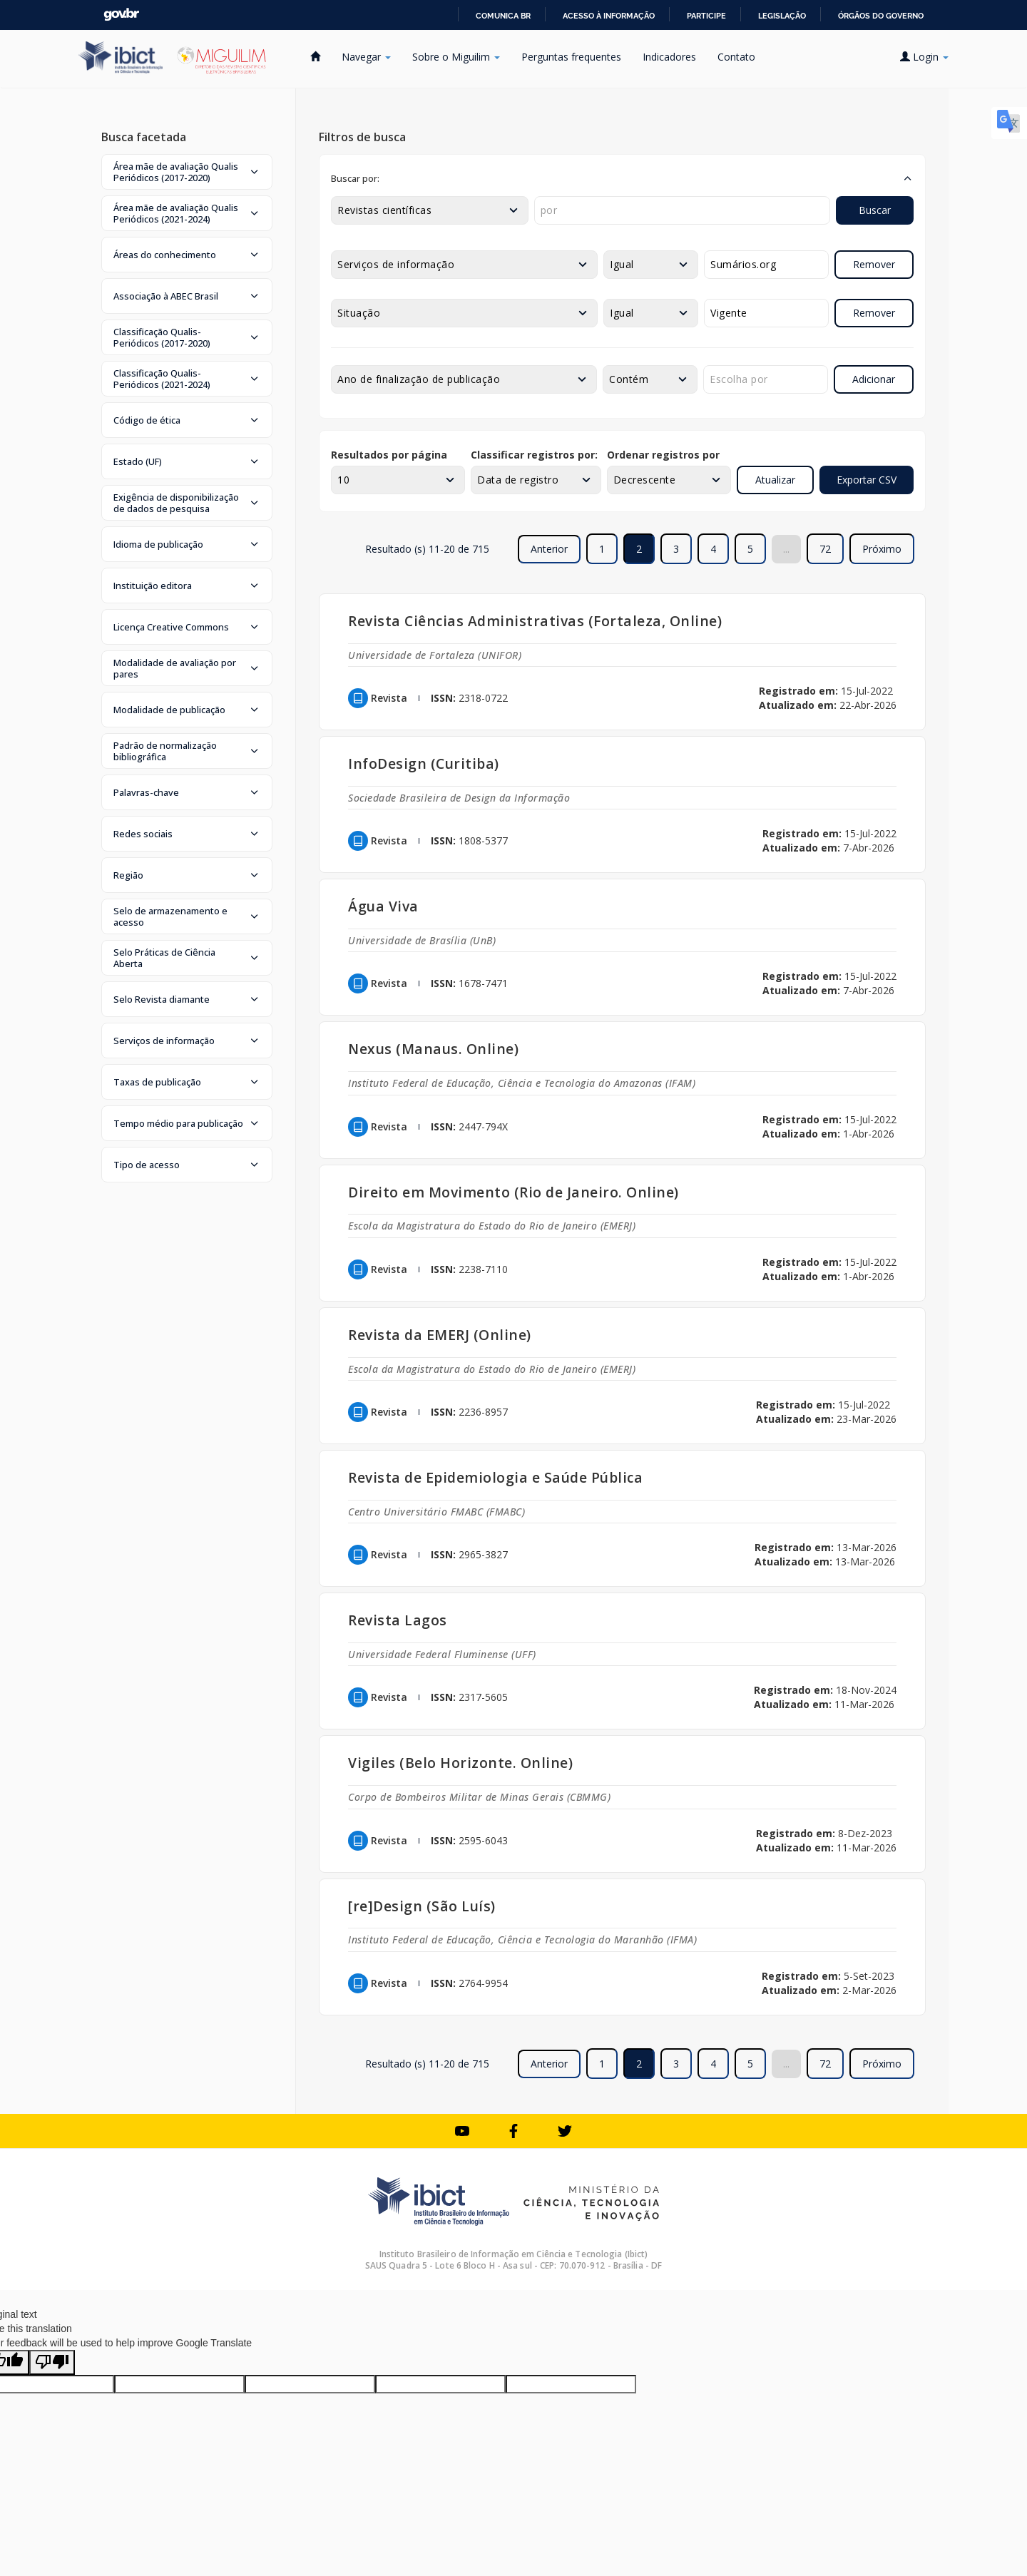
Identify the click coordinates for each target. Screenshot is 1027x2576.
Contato (736, 56)
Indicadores (669, 56)
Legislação (782, 16)
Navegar (366, 56)
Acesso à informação (609, 16)
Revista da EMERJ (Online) (439, 1334)
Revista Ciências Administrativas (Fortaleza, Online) (535, 620)
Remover (874, 264)
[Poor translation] (52, 2362)
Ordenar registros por (663, 454)
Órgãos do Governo (881, 16)
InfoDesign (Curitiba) (423, 763)
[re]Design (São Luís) (422, 1906)
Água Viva (383, 906)
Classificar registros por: (534, 454)
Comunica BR (503, 16)
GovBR (121, 14)
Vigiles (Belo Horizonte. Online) (460, 1762)
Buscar (874, 210)
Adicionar (873, 379)
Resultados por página (389, 454)
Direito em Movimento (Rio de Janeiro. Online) (513, 1192)
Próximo (881, 549)
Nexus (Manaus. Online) (433, 1048)
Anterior (549, 549)
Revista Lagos (397, 1620)
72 (825, 549)
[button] (187, 172)
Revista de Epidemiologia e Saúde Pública (495, 1477)
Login (924, 56)
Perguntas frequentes (571, 56)
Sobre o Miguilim (456, 56)
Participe (706, 16)
